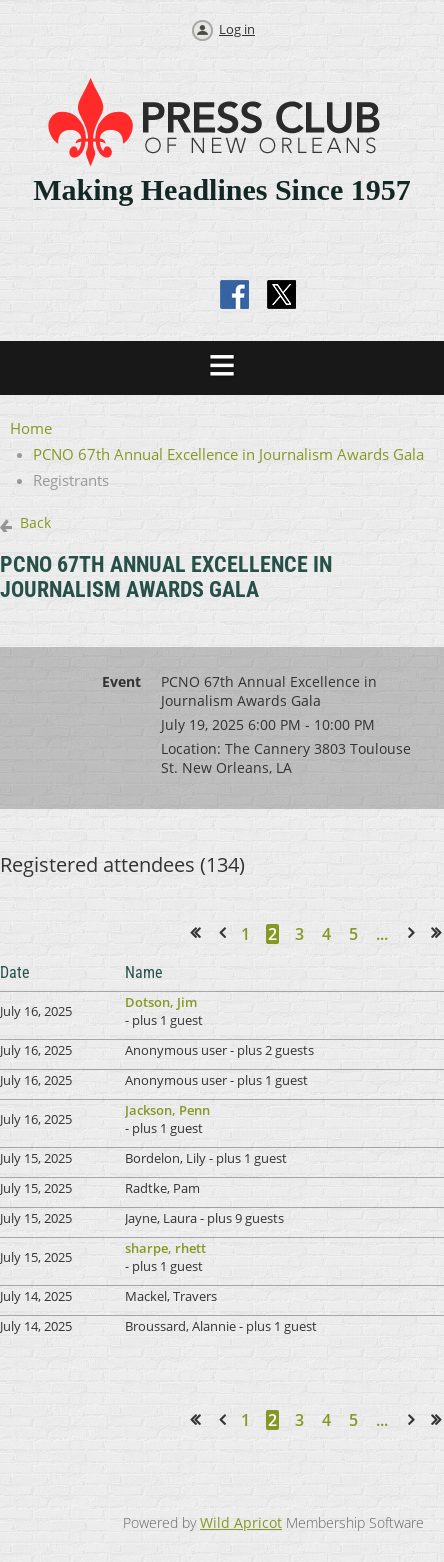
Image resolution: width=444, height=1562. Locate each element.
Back (35, 522)
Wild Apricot (241, 1522)
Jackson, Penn (167, 1110)
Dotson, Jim (161, 1002)
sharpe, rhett (165, 1248)
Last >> (442, 933)
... (382, 934)
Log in (237, 29)
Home (31, 428)
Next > (415, 933)
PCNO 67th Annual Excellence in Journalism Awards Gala (228, 454)
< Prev (226, 933)
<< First (201, 933)
